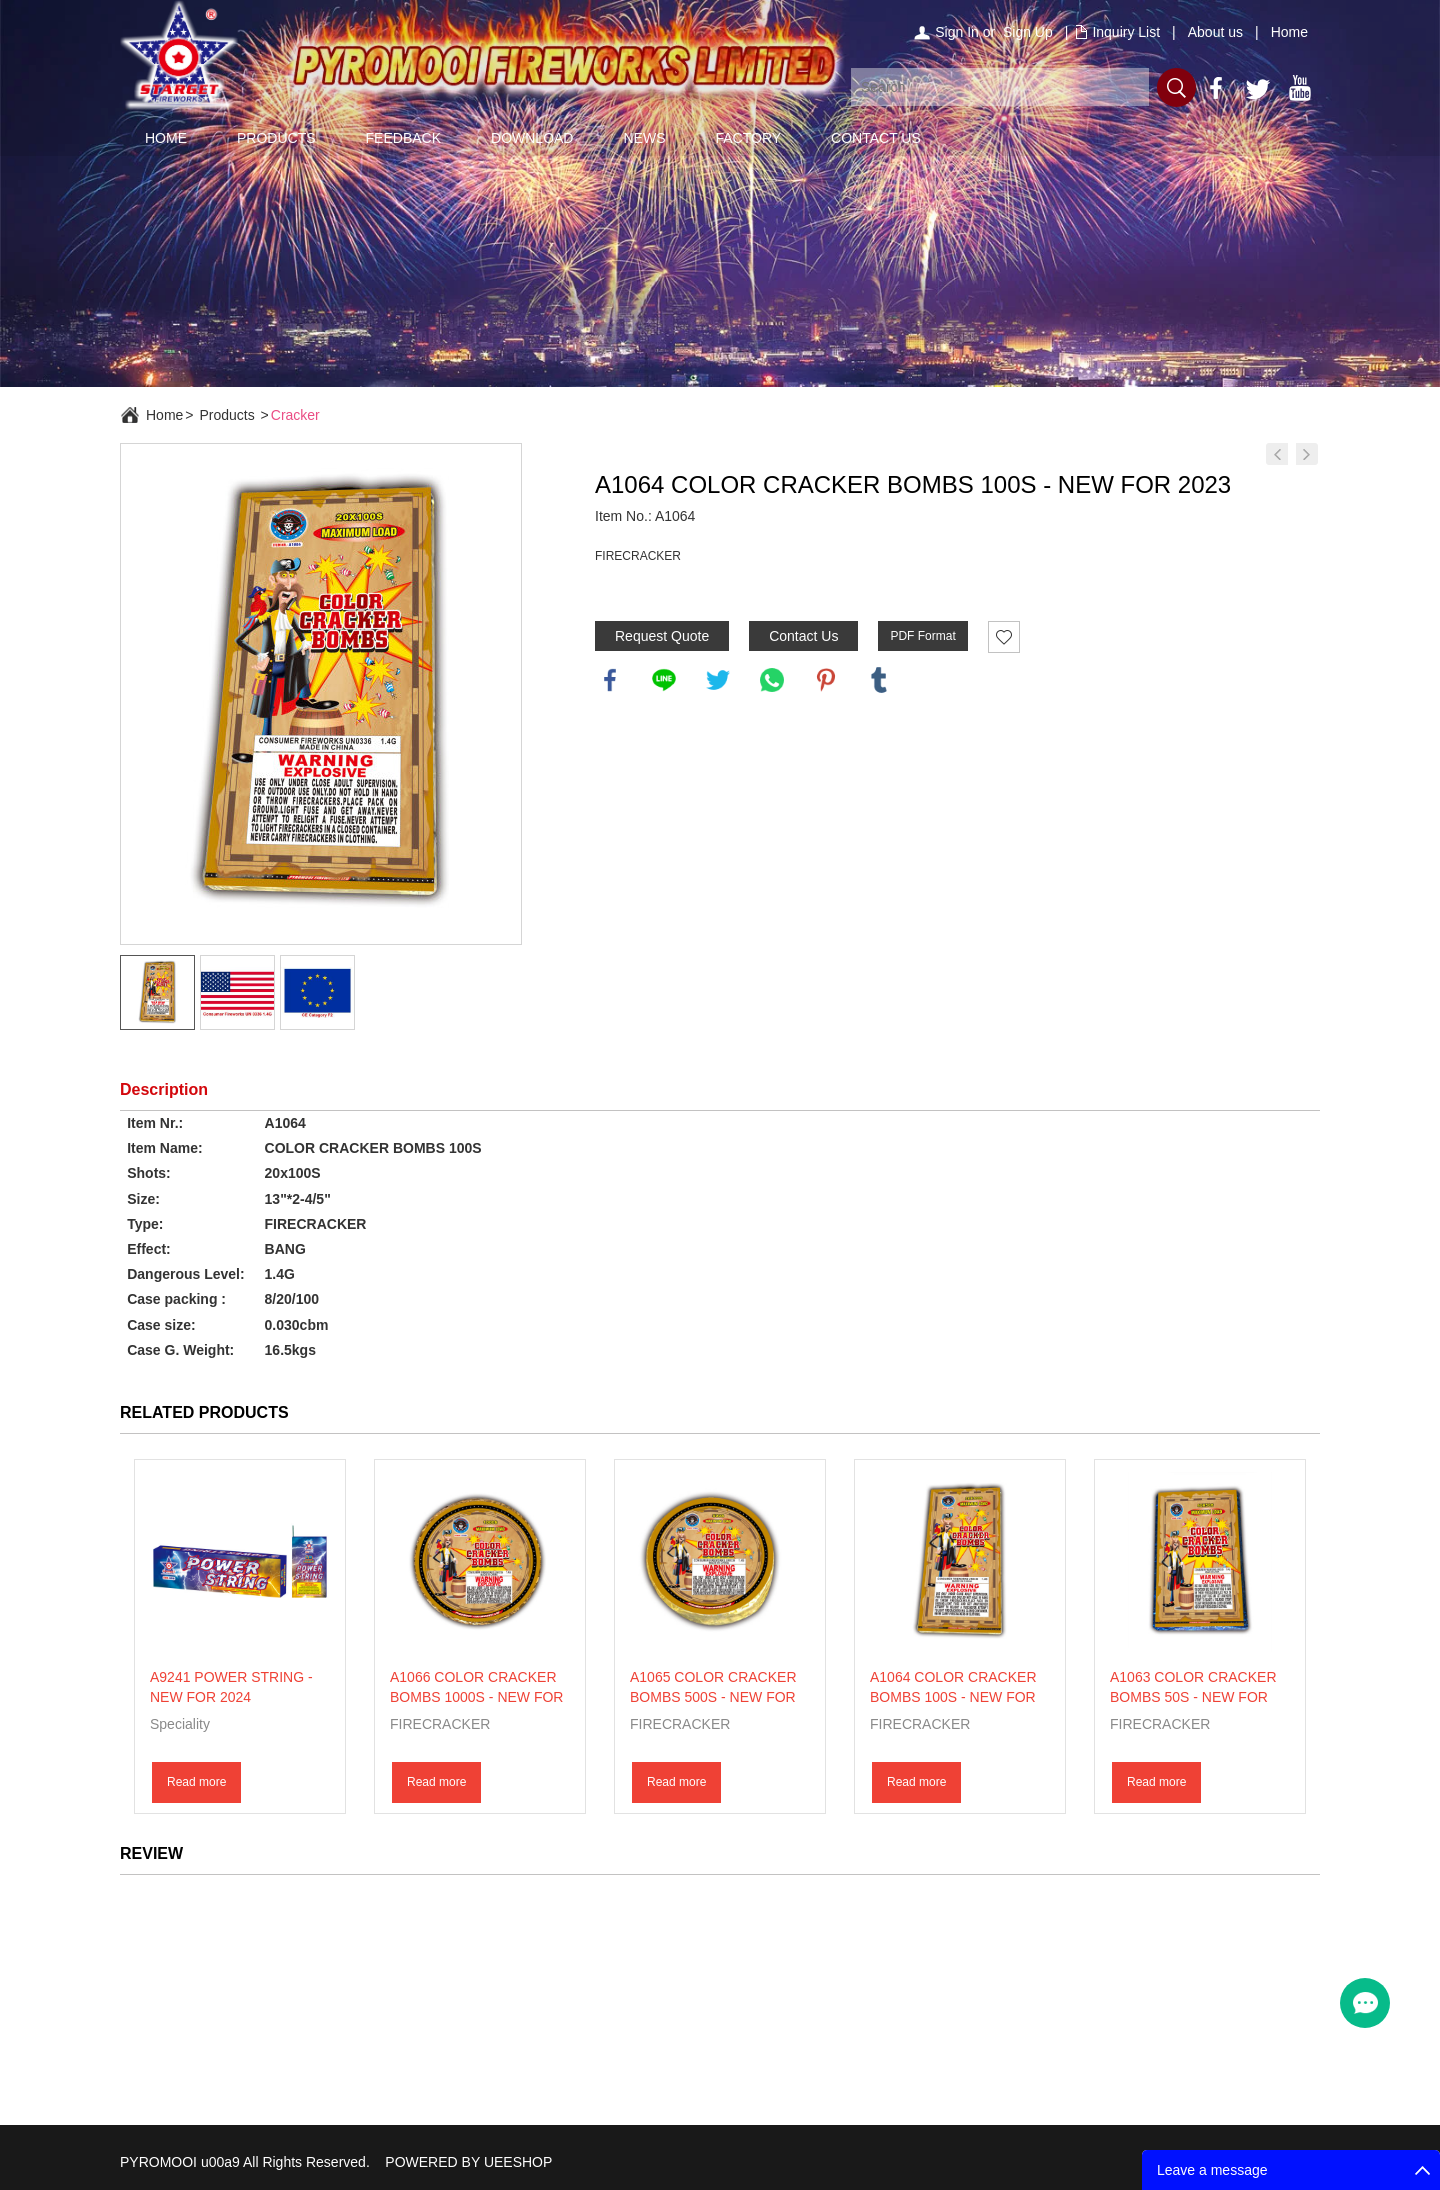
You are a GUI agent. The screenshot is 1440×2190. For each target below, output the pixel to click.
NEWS (644, 138)
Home (1289, 32)
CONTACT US (876, 138)
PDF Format (922, 636)
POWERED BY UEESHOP (468, 2162)
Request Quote (662, 636)
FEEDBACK (403, 138)
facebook (610, 680)
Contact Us (803, 636)
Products (226, 415)
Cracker (295, 415)
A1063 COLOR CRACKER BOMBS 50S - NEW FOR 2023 (1193, 1697)
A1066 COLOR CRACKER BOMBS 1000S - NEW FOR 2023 (476, 1697)
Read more (196, 1782)
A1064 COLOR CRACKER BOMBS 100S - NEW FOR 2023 (953, 1697)
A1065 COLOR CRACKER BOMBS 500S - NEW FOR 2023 (713, 1697)
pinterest (826, 680)
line (664, 680)
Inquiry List (1126, 32)
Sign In (957, 32)
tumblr (879, 680)
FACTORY (748, 138)
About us (1215, 32)
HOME (166, 138)
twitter (718, 680)
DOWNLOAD (532, 138)
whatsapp (772, 680)
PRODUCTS (276, 138)
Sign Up (1028, 32)
